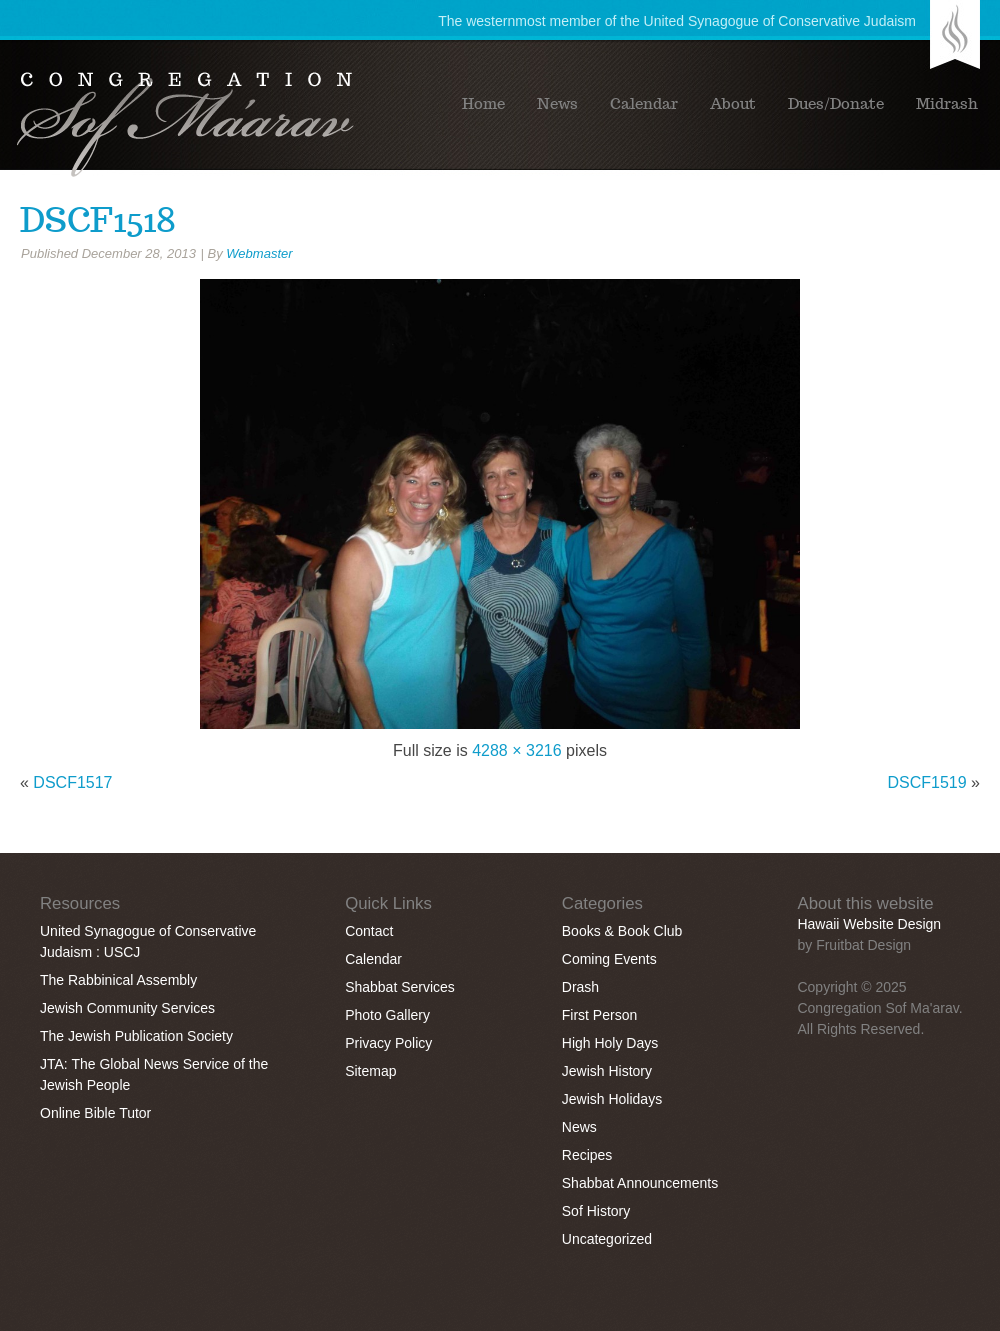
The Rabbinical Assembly (118, 980)
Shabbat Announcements (640, 1183)
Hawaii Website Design (869, 924)
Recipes (587, 1155)
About (733, 104)
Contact (369, 931)
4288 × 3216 (516, 750)
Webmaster (259, 253)
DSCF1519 (927, 782)
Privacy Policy (388, 1043)
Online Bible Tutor (95, 1113)
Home (483, 104)
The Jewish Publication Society (136, 1036)
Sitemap (370, 1071)
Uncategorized (607, 1239)
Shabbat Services (400, 987)
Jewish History (607, 1071)
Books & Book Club (622, 931)
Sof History (596, 1211)
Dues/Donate (836, 104)
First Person (599, 1015)
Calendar (644, 104)
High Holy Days (610, 1043)
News (557, 104)
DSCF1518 (98, 220)
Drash (580, 987)
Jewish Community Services (127, 1008)
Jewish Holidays (612, 1099)
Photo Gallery (387, 1015)
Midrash (947, 104)
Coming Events (609, 959)
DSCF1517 (72, 782)
